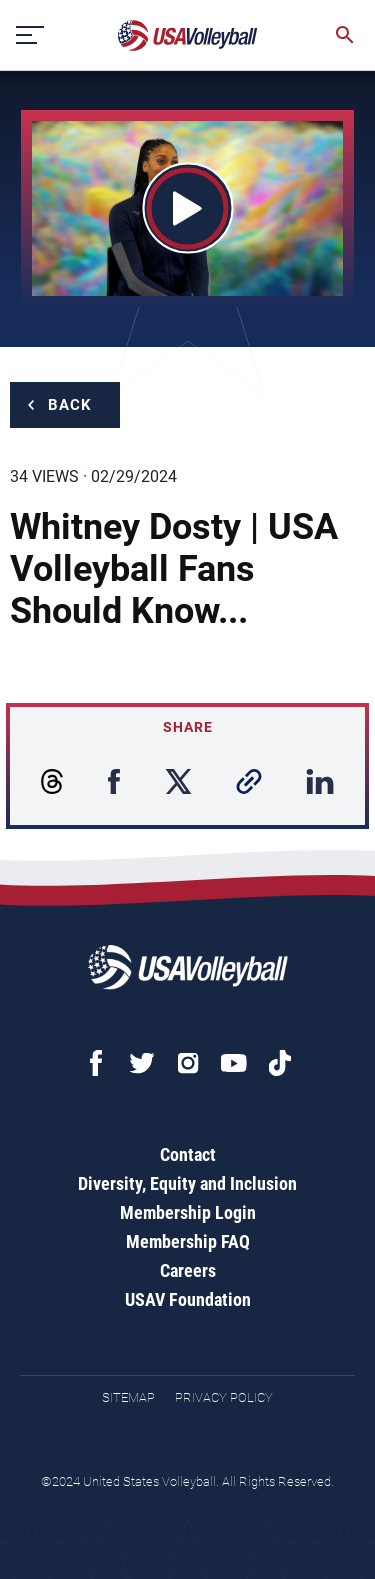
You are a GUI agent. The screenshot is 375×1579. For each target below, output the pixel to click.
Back (70, 405)
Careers (188, 1270)
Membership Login (188, 1212)
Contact (188, 1154)
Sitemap (128, 1397)
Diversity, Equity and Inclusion (187, 1183)
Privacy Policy (224, 1397)
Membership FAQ (188, 1241)
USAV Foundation (188, 1299)
